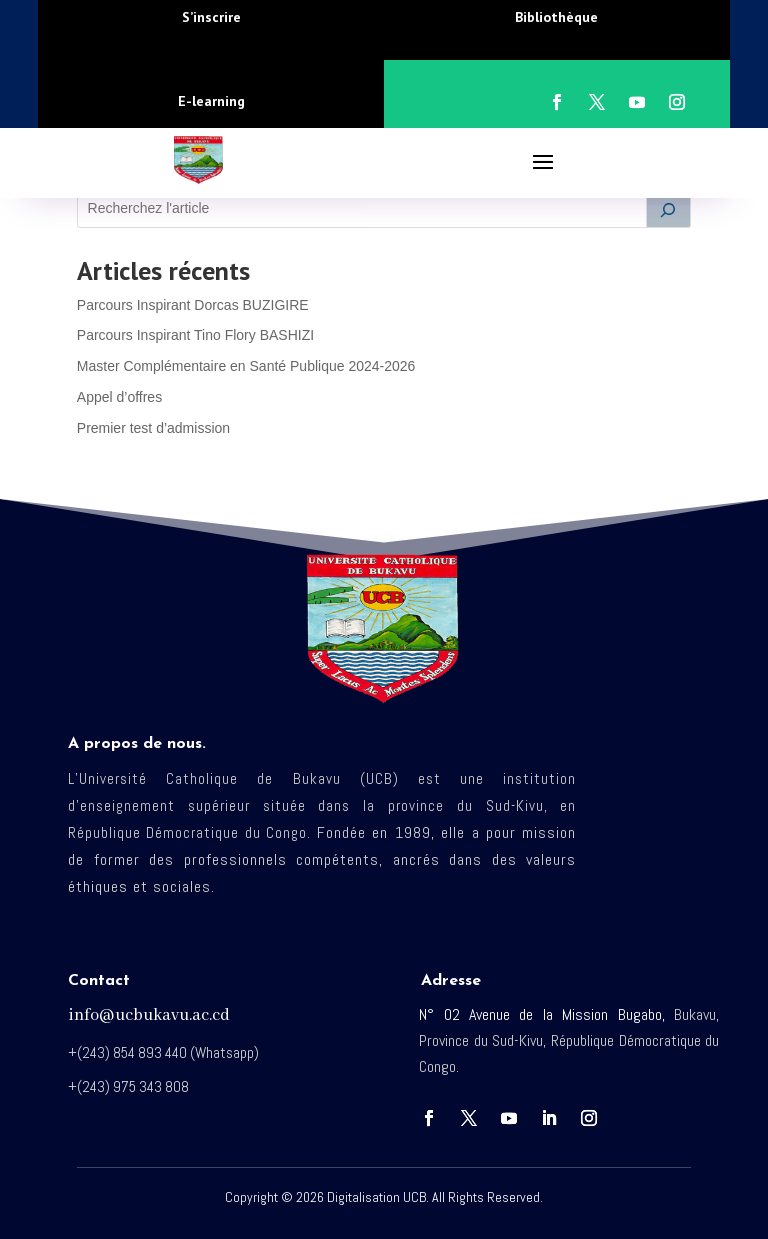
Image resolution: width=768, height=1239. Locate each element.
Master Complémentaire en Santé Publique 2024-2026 (246, 366)
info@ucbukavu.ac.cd (149, 1015)
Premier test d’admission (153, 428)
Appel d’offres (119, 397)
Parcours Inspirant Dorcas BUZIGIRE (193, 305)
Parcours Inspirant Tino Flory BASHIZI (195, 335)
